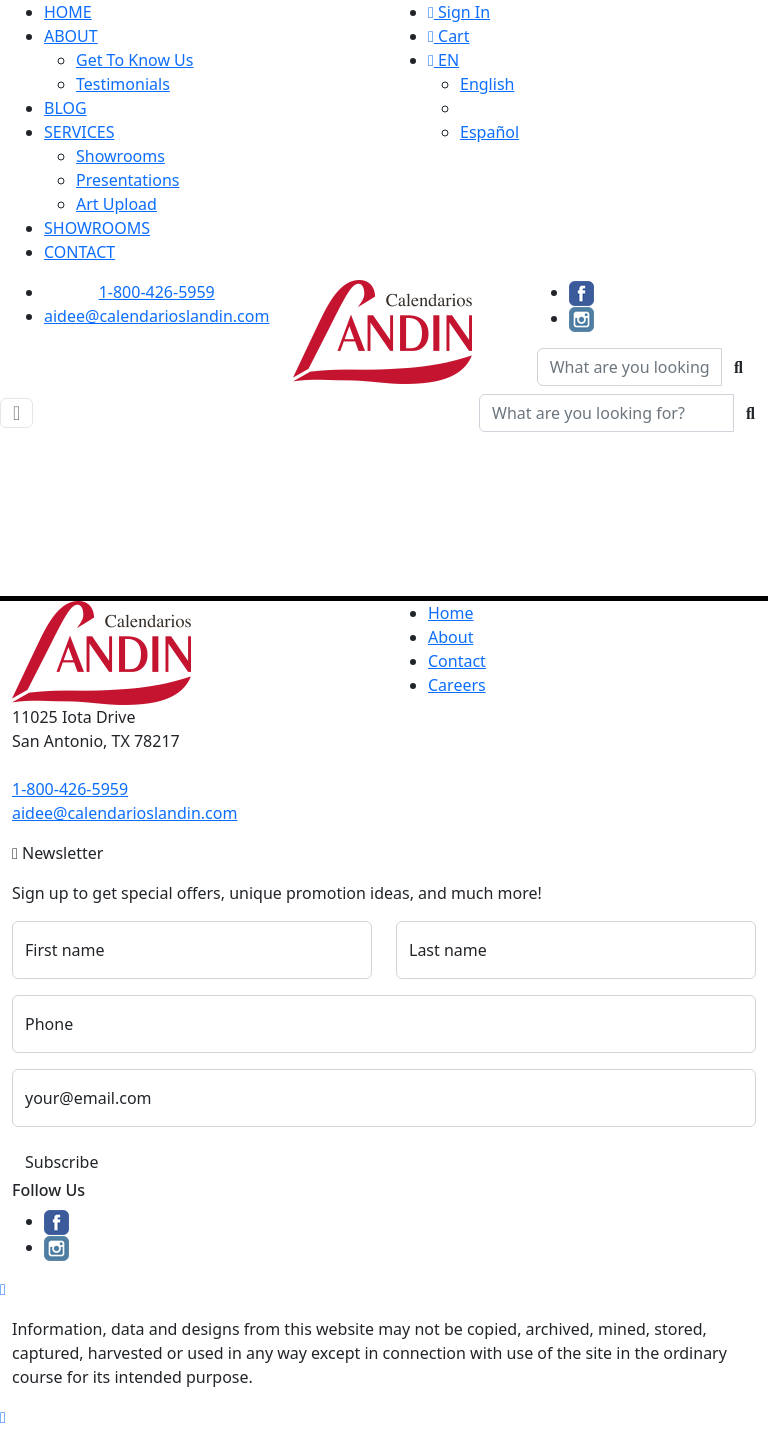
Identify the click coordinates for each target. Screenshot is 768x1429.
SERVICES (79, 132)
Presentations (127, 180)
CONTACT (79, 252)
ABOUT (71, 36)
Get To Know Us (134, 60)
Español (489, 132)
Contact (457, 661)
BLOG (65, 108)
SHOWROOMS (97, 228)
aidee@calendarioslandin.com (156, 316)
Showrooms (120, 156)
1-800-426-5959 (157, 292)
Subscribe (61, 1162)
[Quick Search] (629, 367)
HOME (68, 12)
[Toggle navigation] (16, 413)
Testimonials (123, 84)
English (487, 84)
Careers (457, 685)
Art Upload (116, 204)
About (450, 637)
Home (451, 613)
